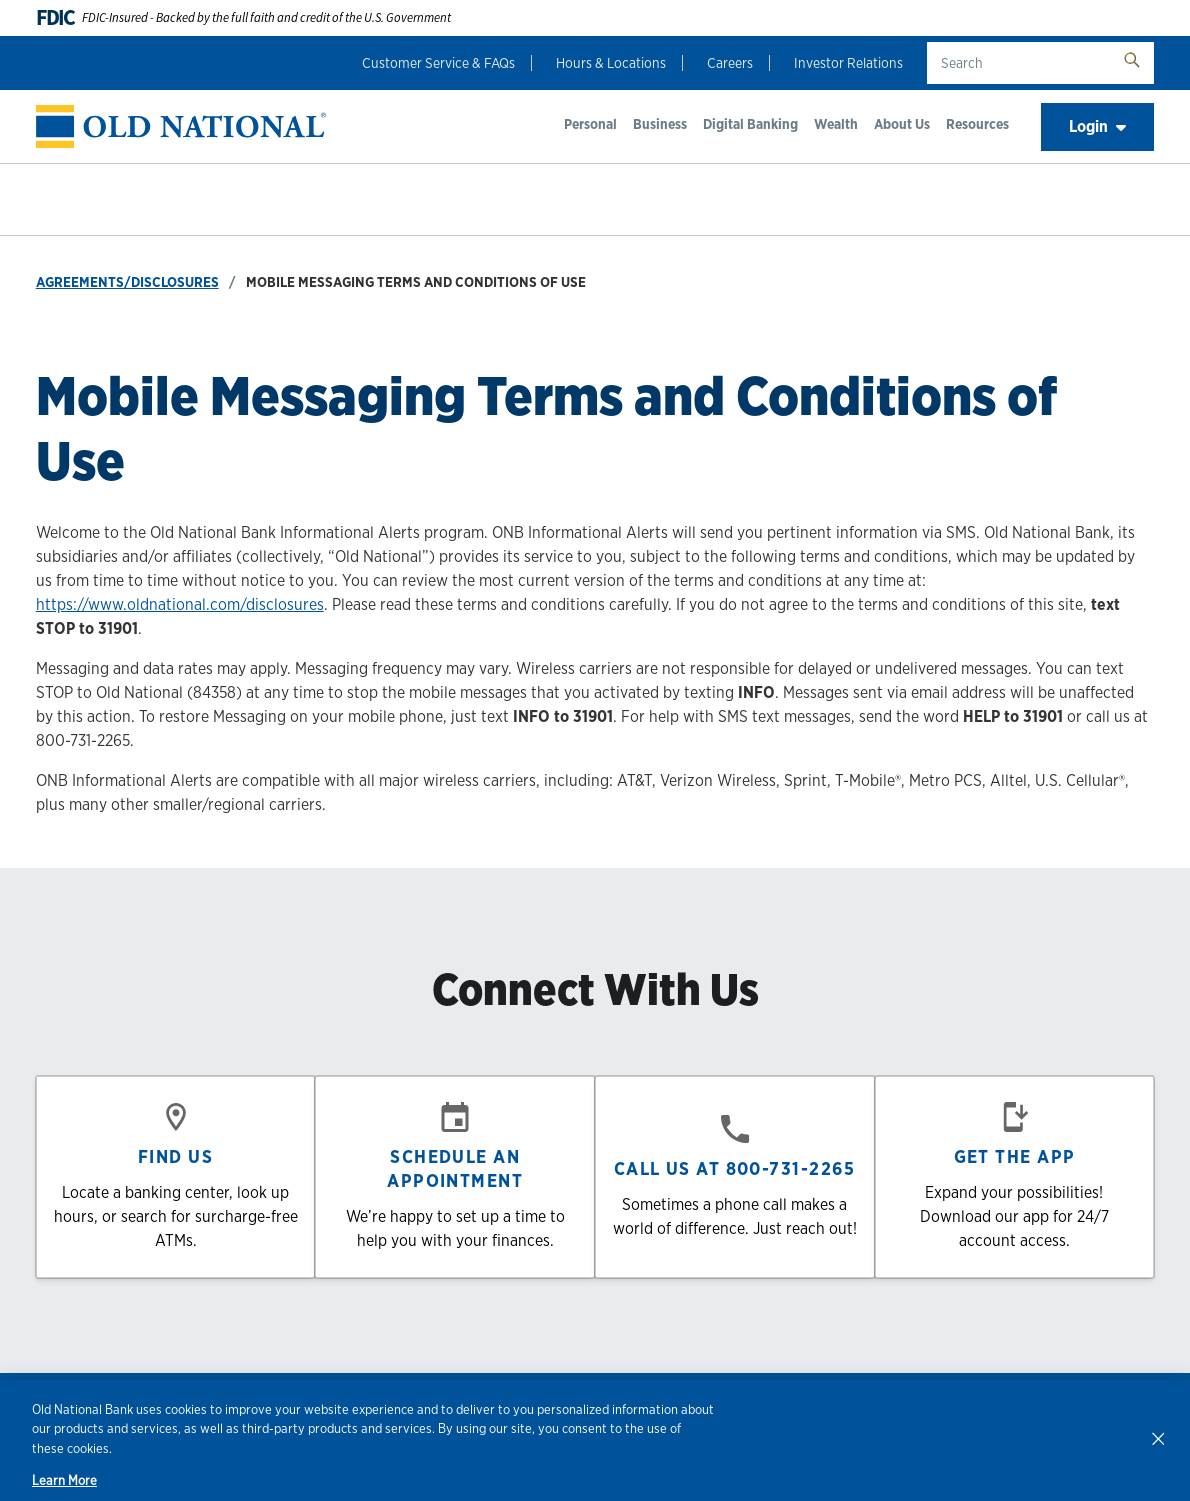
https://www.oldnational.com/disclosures (180, 604)
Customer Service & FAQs (438, 63)
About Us (902, 124)
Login (1097, 126)
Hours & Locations (611, 63)
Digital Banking (750, 124)
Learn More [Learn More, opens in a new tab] (64, 1480)
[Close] (1158, 1438)
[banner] (181, 126)
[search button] (1132, 63)
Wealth (836, 124)
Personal (590, 124)
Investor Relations (848, 63)
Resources (977, 124)
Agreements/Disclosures (127, 282)
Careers (730, 63)
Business (660, 124)
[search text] (1018, 63)
